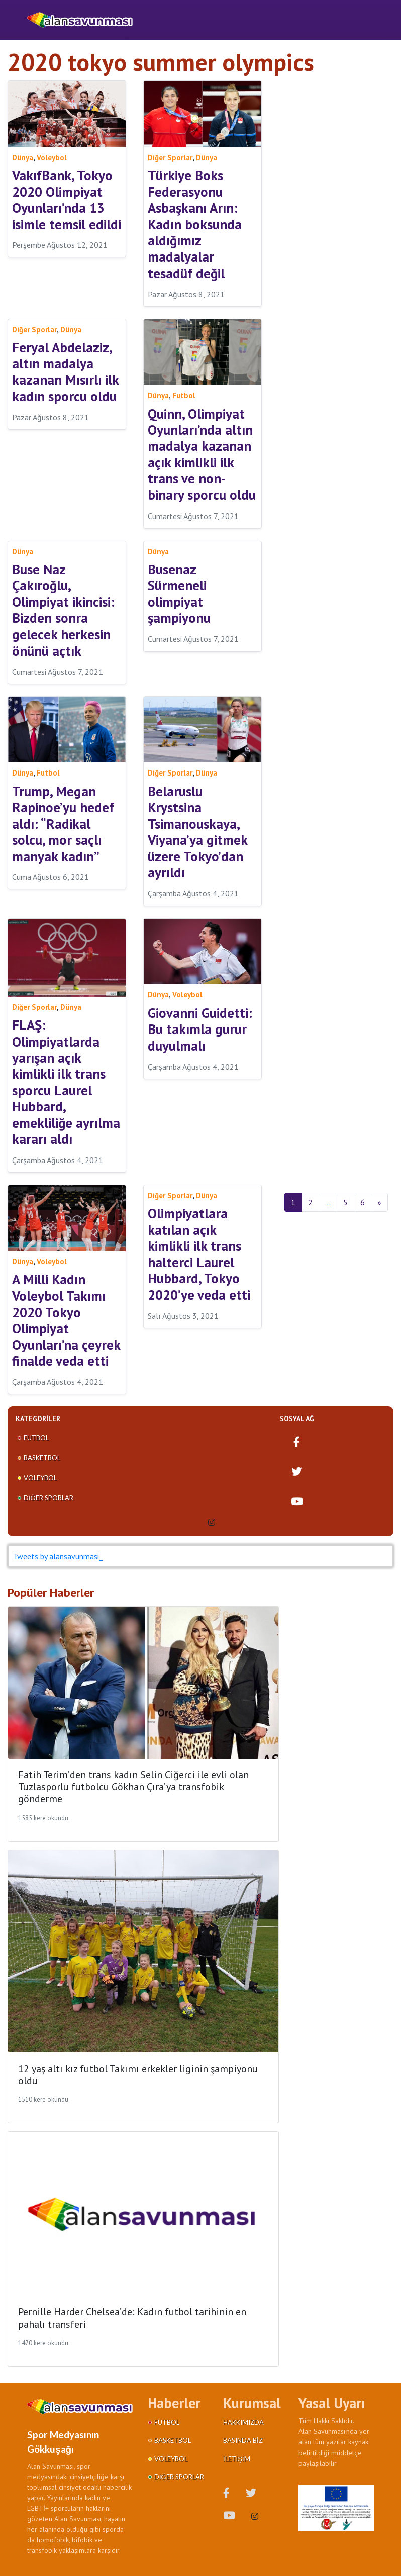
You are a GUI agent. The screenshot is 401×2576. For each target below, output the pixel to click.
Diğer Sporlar (48, 1498)
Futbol (36, 1438)
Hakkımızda (243, 2422)
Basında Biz (243, 2440)
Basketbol (42, 1458)
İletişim (236, 2459)
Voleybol (40, 1478)
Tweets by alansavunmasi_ (58, 1556)
